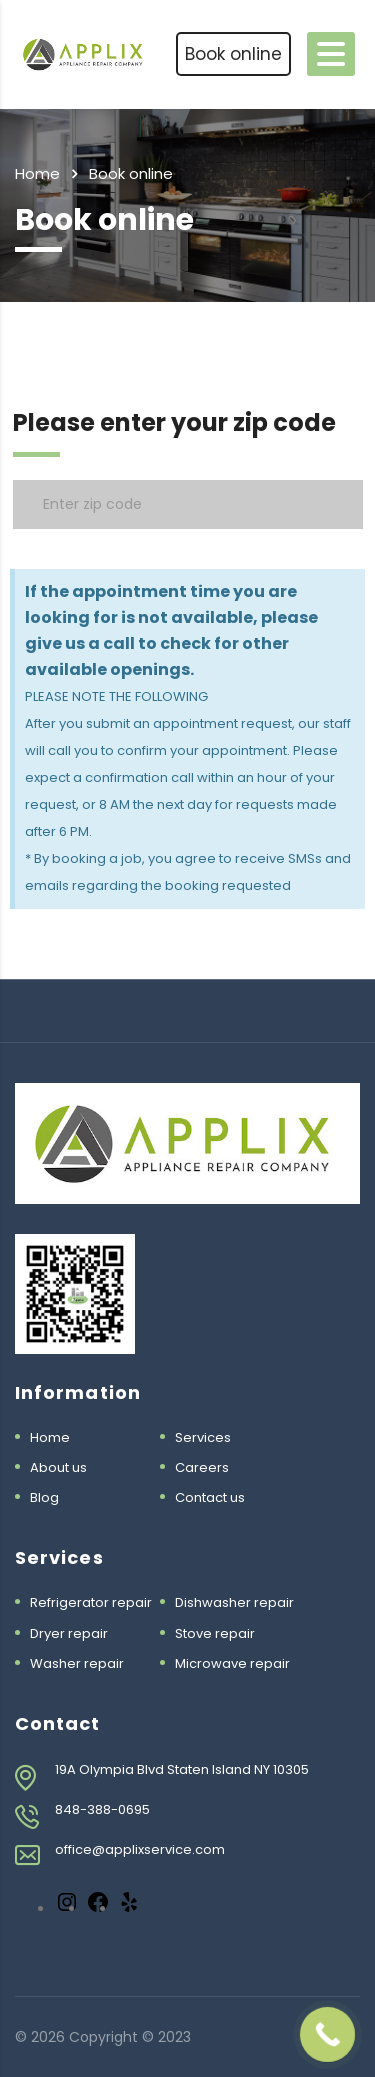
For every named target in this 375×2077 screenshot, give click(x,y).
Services (203, 1438)
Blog (44, 1498)
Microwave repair (232, 1664)
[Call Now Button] (328, 2035)
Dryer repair (69, 1634)
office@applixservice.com (140, 1849)
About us (58, 1468)
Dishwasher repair (234, 1603)
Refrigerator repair (91, 1603)
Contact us (210, 1498)
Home (37, 173)
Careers (202, 1468)
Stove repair (215, 1634)
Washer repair (77, 1664)
